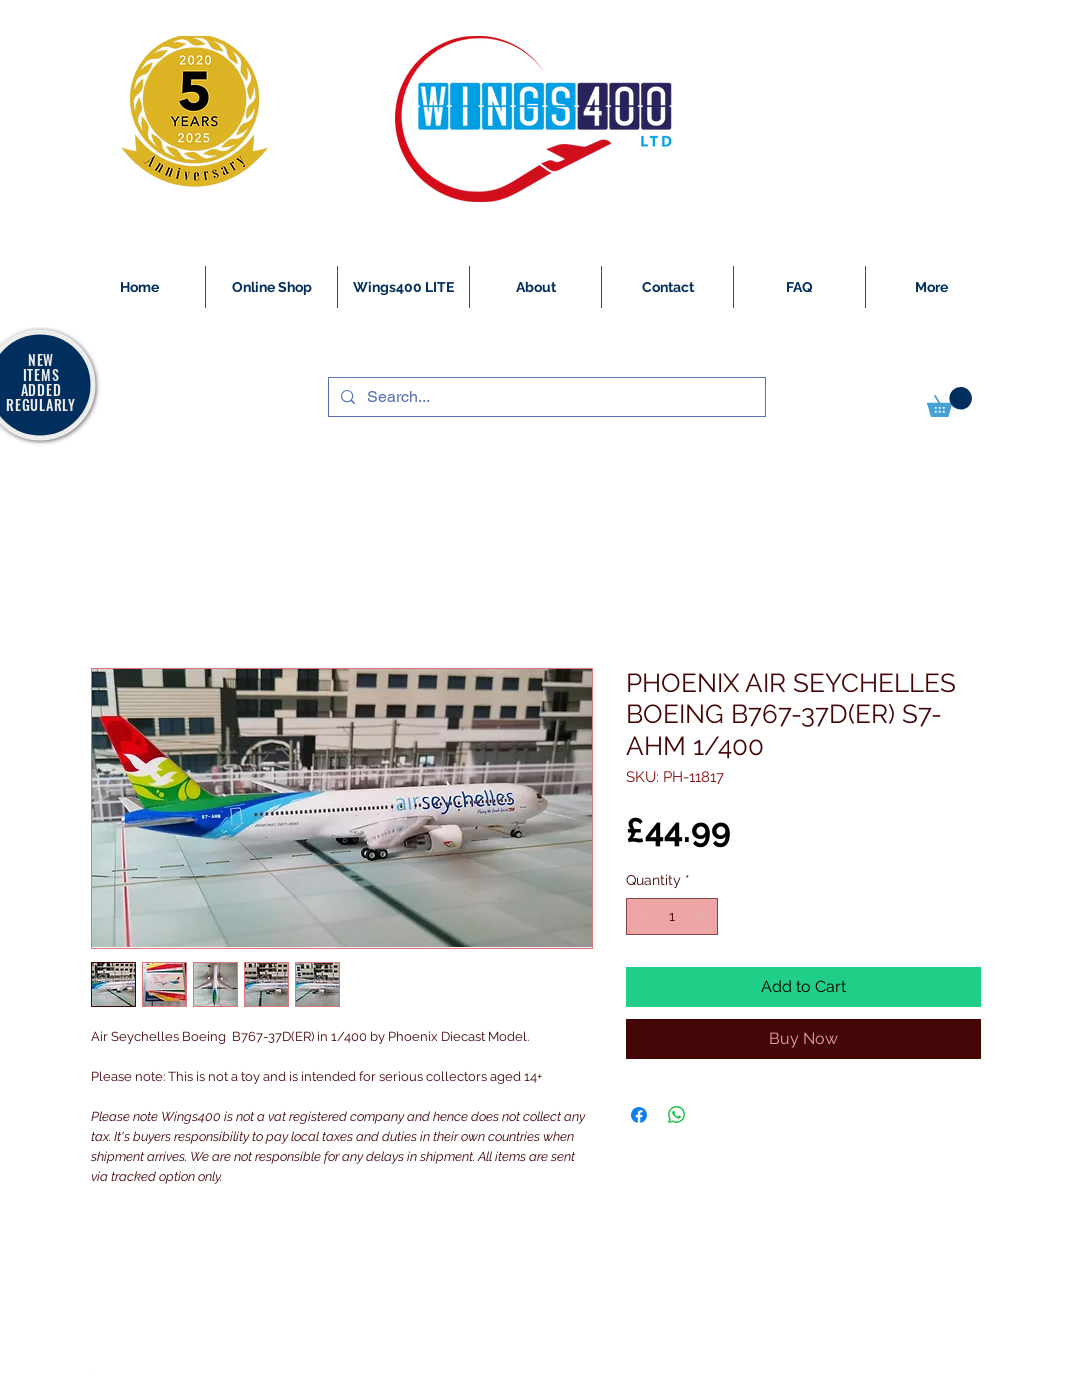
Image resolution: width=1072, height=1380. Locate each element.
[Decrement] (641, 916)
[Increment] (702, 916)
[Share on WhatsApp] (677, 1115)
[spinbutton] (672, 916)
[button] (949, 402)
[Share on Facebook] (639, 1115)
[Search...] (545, 397)
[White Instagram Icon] (92, 1369)
